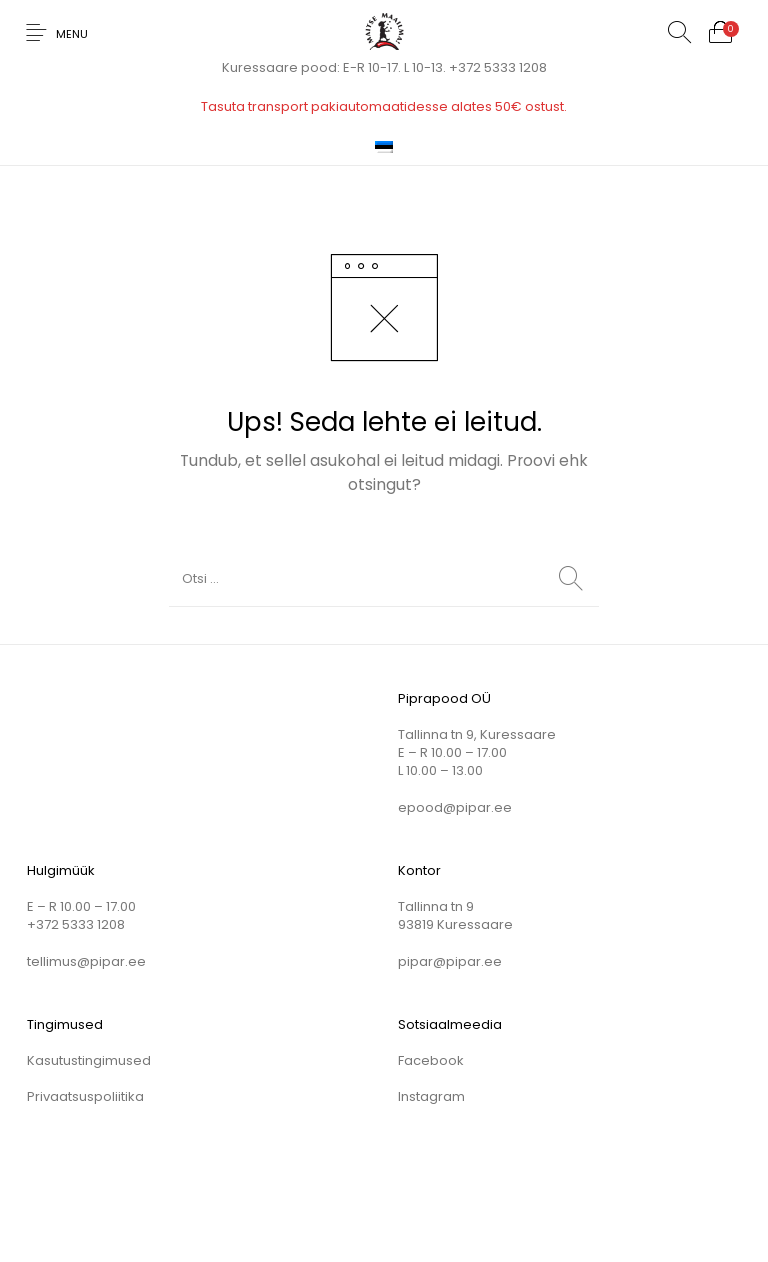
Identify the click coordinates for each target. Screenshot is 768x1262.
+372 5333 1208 (498, 68)
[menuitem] (383, 145)
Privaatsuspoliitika (85, 1096)
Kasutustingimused (89, 1060)
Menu (72, 34)
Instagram (431, 1096)
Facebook (431, 1060)
